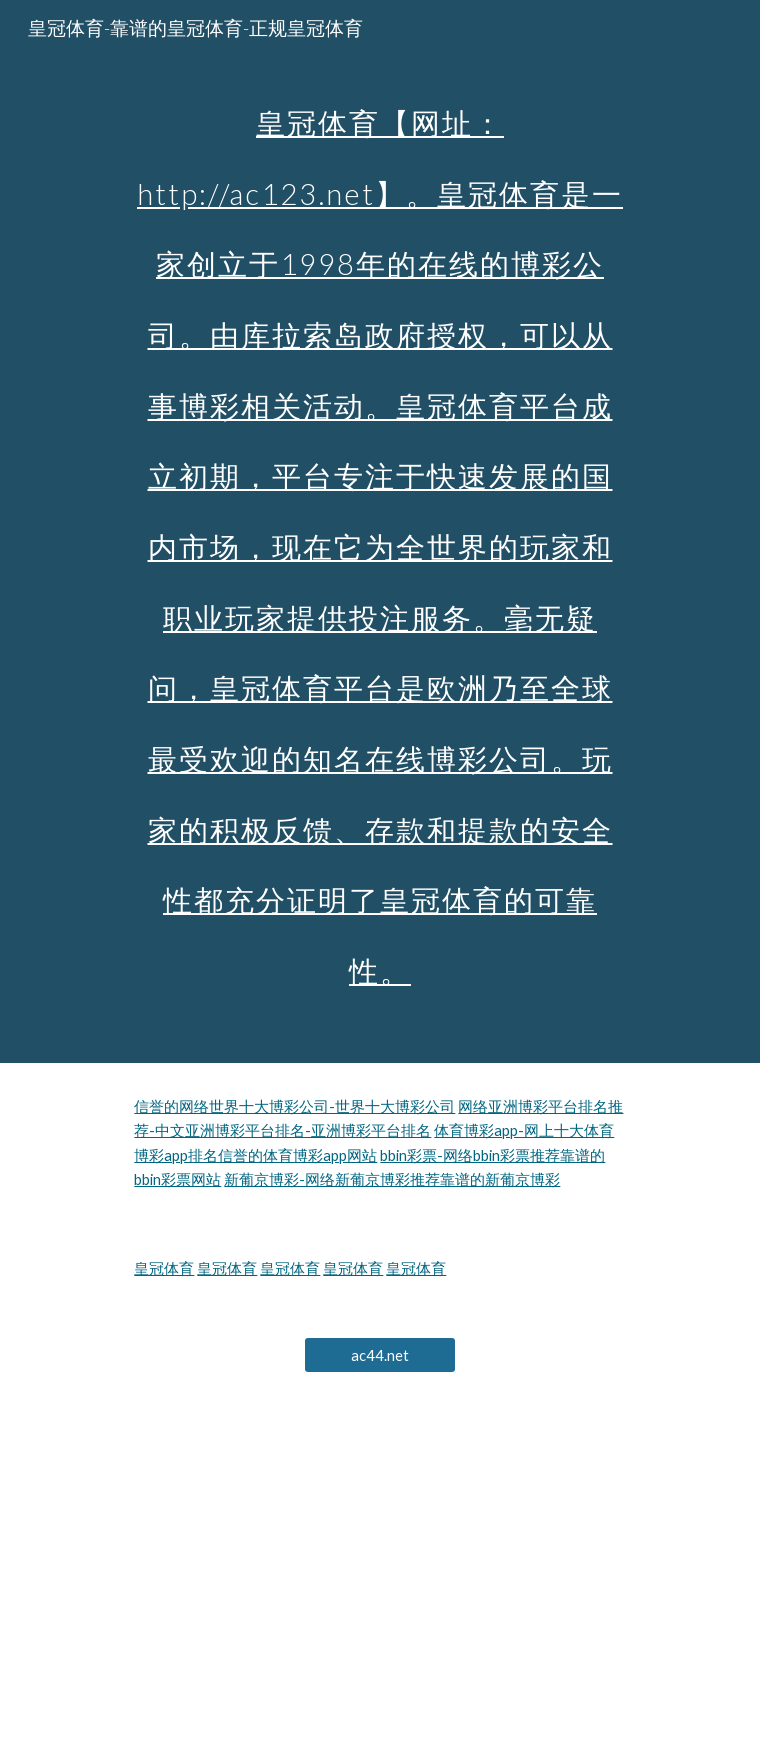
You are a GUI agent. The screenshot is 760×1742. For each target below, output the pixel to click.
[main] (379, 531)
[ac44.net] (379, 1355)
